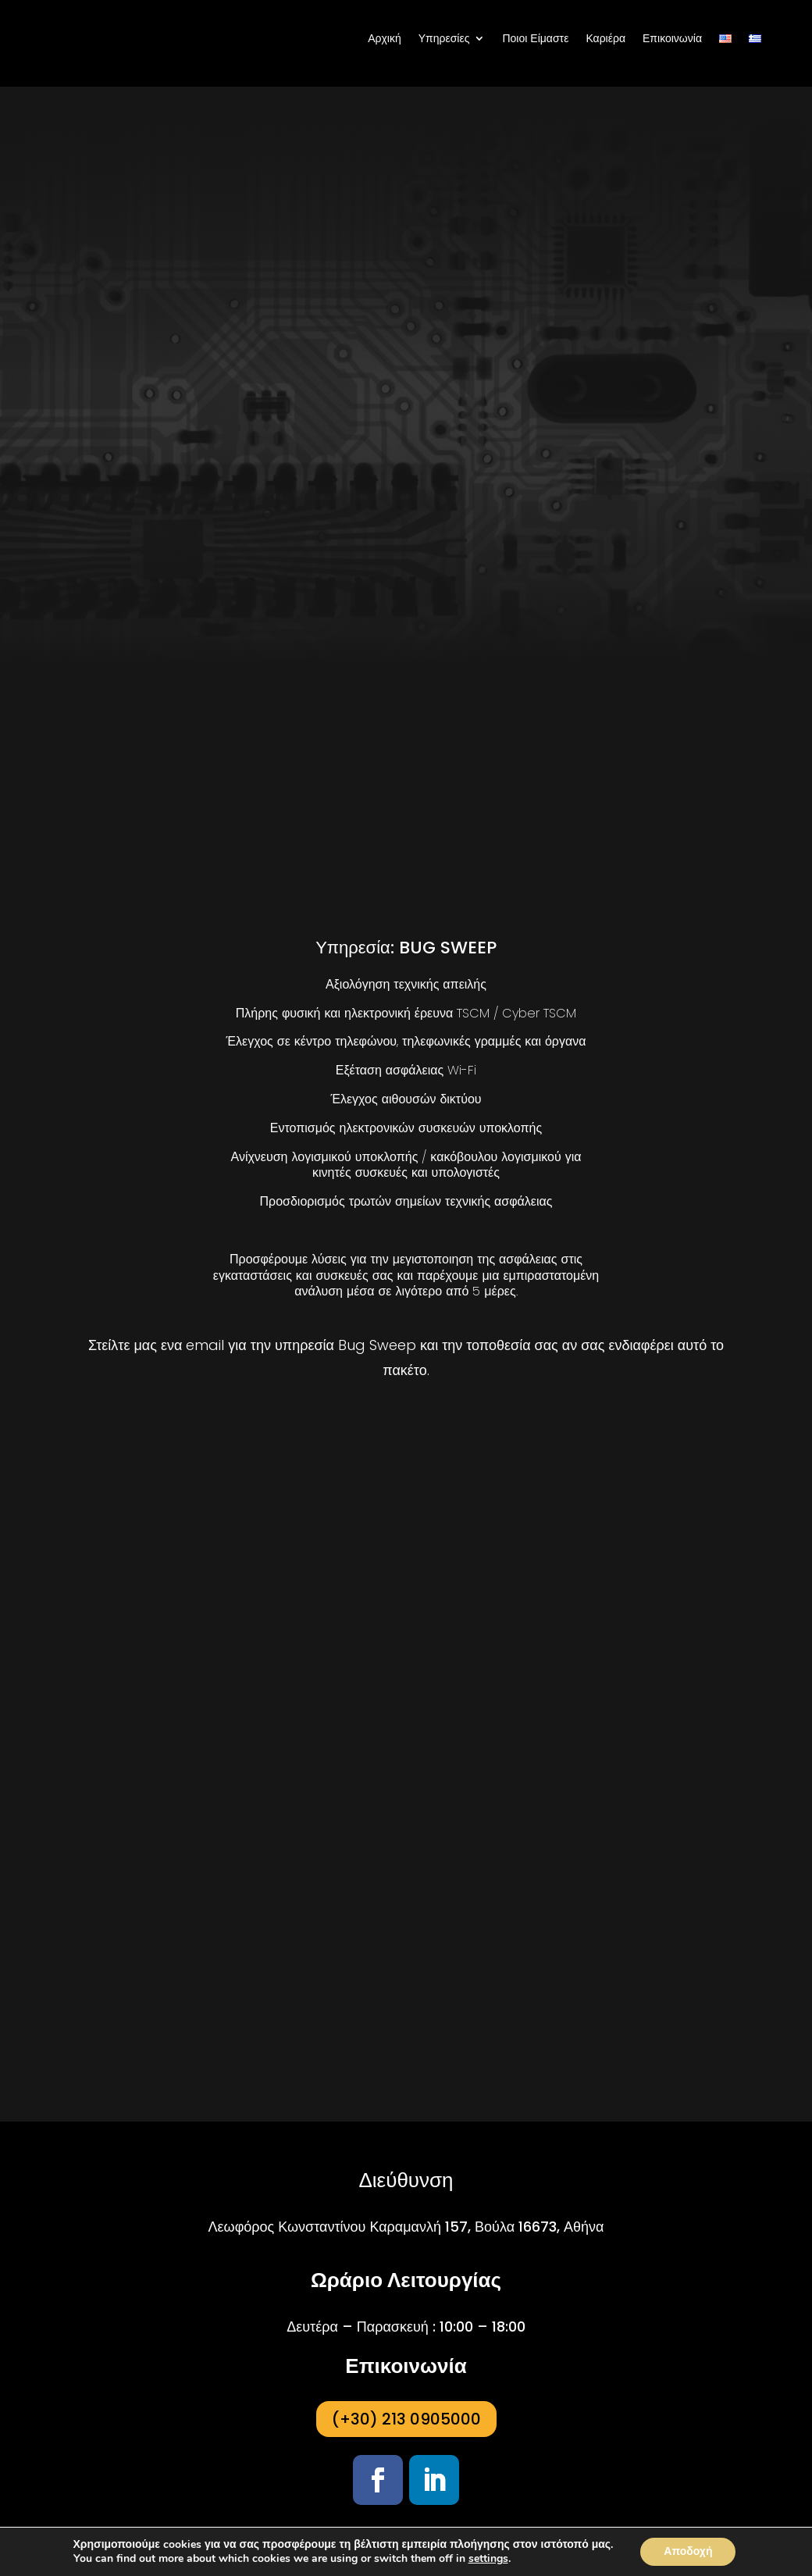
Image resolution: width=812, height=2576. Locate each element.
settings (488, 2559)
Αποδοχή (688, 2551)
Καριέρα (605, 38)
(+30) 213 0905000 (406, 2419)
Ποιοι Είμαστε (535, 38)
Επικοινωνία (672, 38)
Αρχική (384, 38)
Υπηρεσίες (444, 38)
